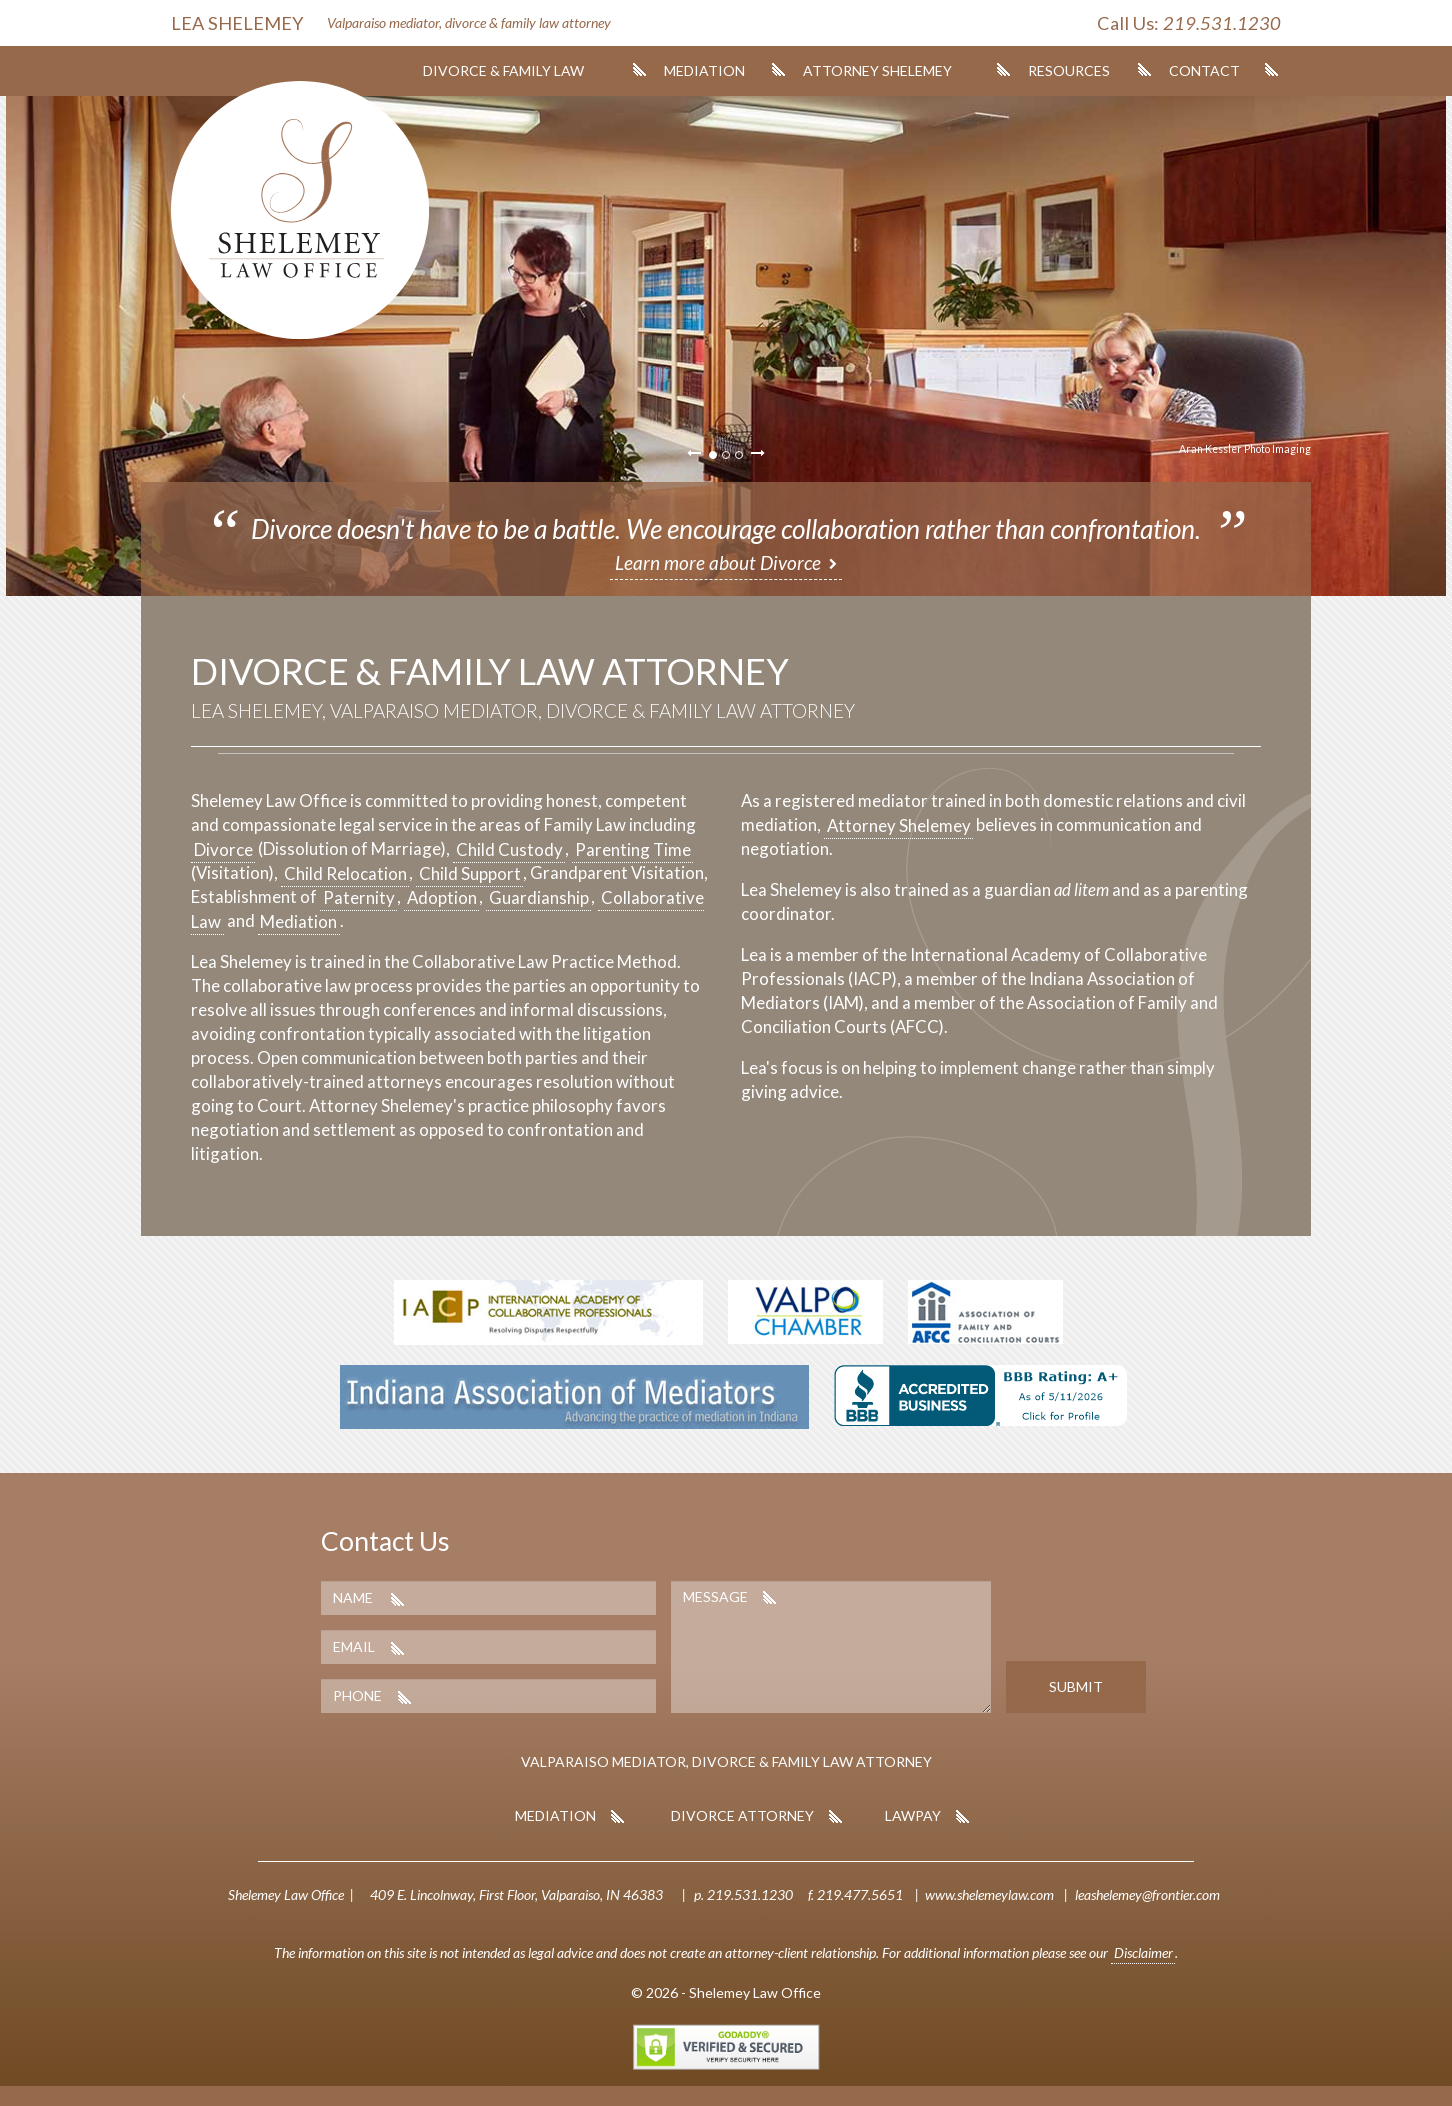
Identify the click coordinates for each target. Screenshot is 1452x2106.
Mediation (704, 70)
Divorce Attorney (742, 1815)
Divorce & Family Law (503, 70)
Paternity (359, 896)
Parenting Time (633, 848)
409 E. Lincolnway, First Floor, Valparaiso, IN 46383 (516, 1894)
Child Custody (509, 848)
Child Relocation (345, 872)
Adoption (442, 896)
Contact (1204, 70)
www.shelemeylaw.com (989, 1894)
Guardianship (539, 896)
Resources (1069, 70)
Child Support (470, 872)
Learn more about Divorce (718, 562)
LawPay (913, 1815)
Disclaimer (1143, 1952)
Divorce (223, 848)
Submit (1076, 1686)
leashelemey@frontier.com (1147, 1894)
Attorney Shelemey (877, 70)
